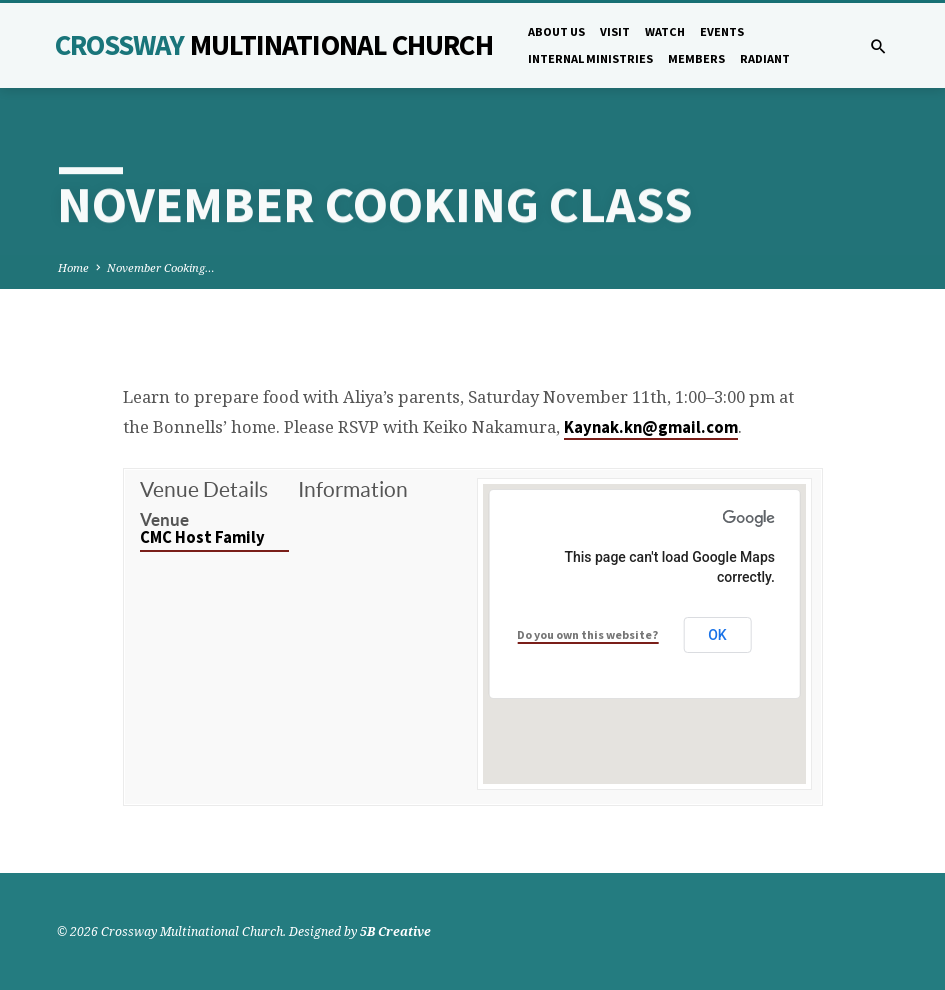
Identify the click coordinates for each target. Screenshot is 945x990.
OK (717, 635)
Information (353, 489)
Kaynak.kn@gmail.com (651, 427)
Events (722, 31)
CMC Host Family (202, 537)
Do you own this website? (587, 634)
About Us (556, 31)
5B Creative (395, 931)
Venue (164, 519)
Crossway (274, 45)
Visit (615, 31)
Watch (665, 31)
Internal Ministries (590, 58)
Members (696, 58)
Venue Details (204, 489)
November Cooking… (161, 267)
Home (73, 267)
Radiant (765, 58)
